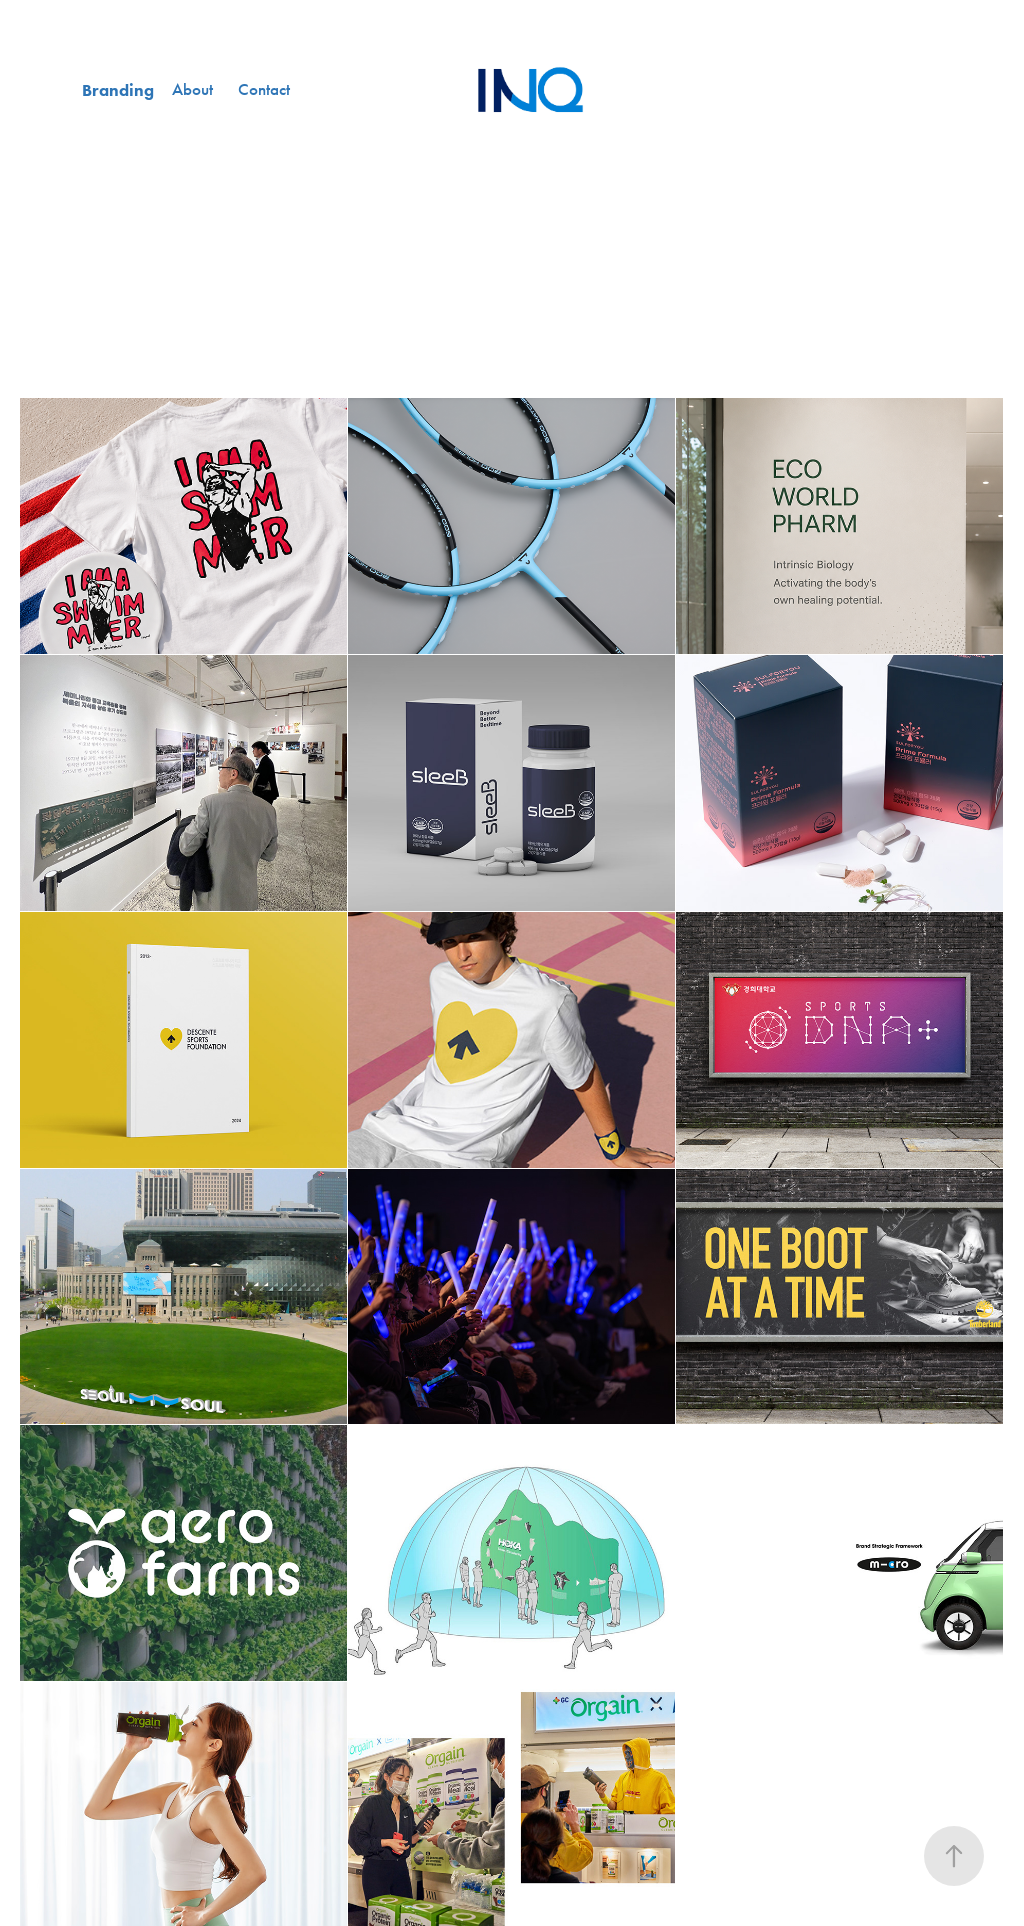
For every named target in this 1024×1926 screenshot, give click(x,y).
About (192, 89)
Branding (118, 90)
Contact (264, 89)
